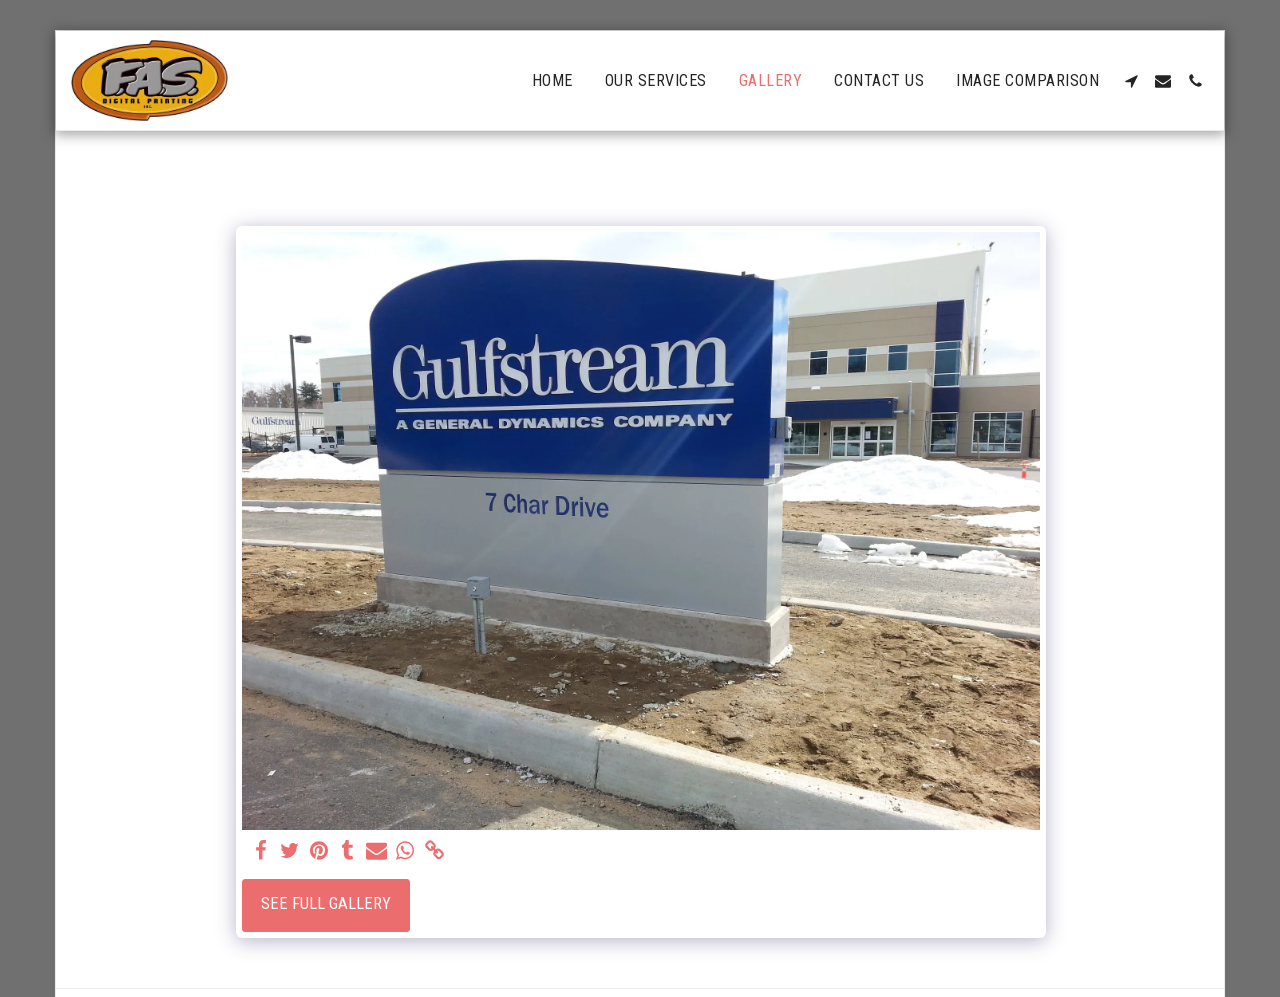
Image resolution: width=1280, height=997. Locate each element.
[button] (1131, 81)
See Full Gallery (326, 903)
